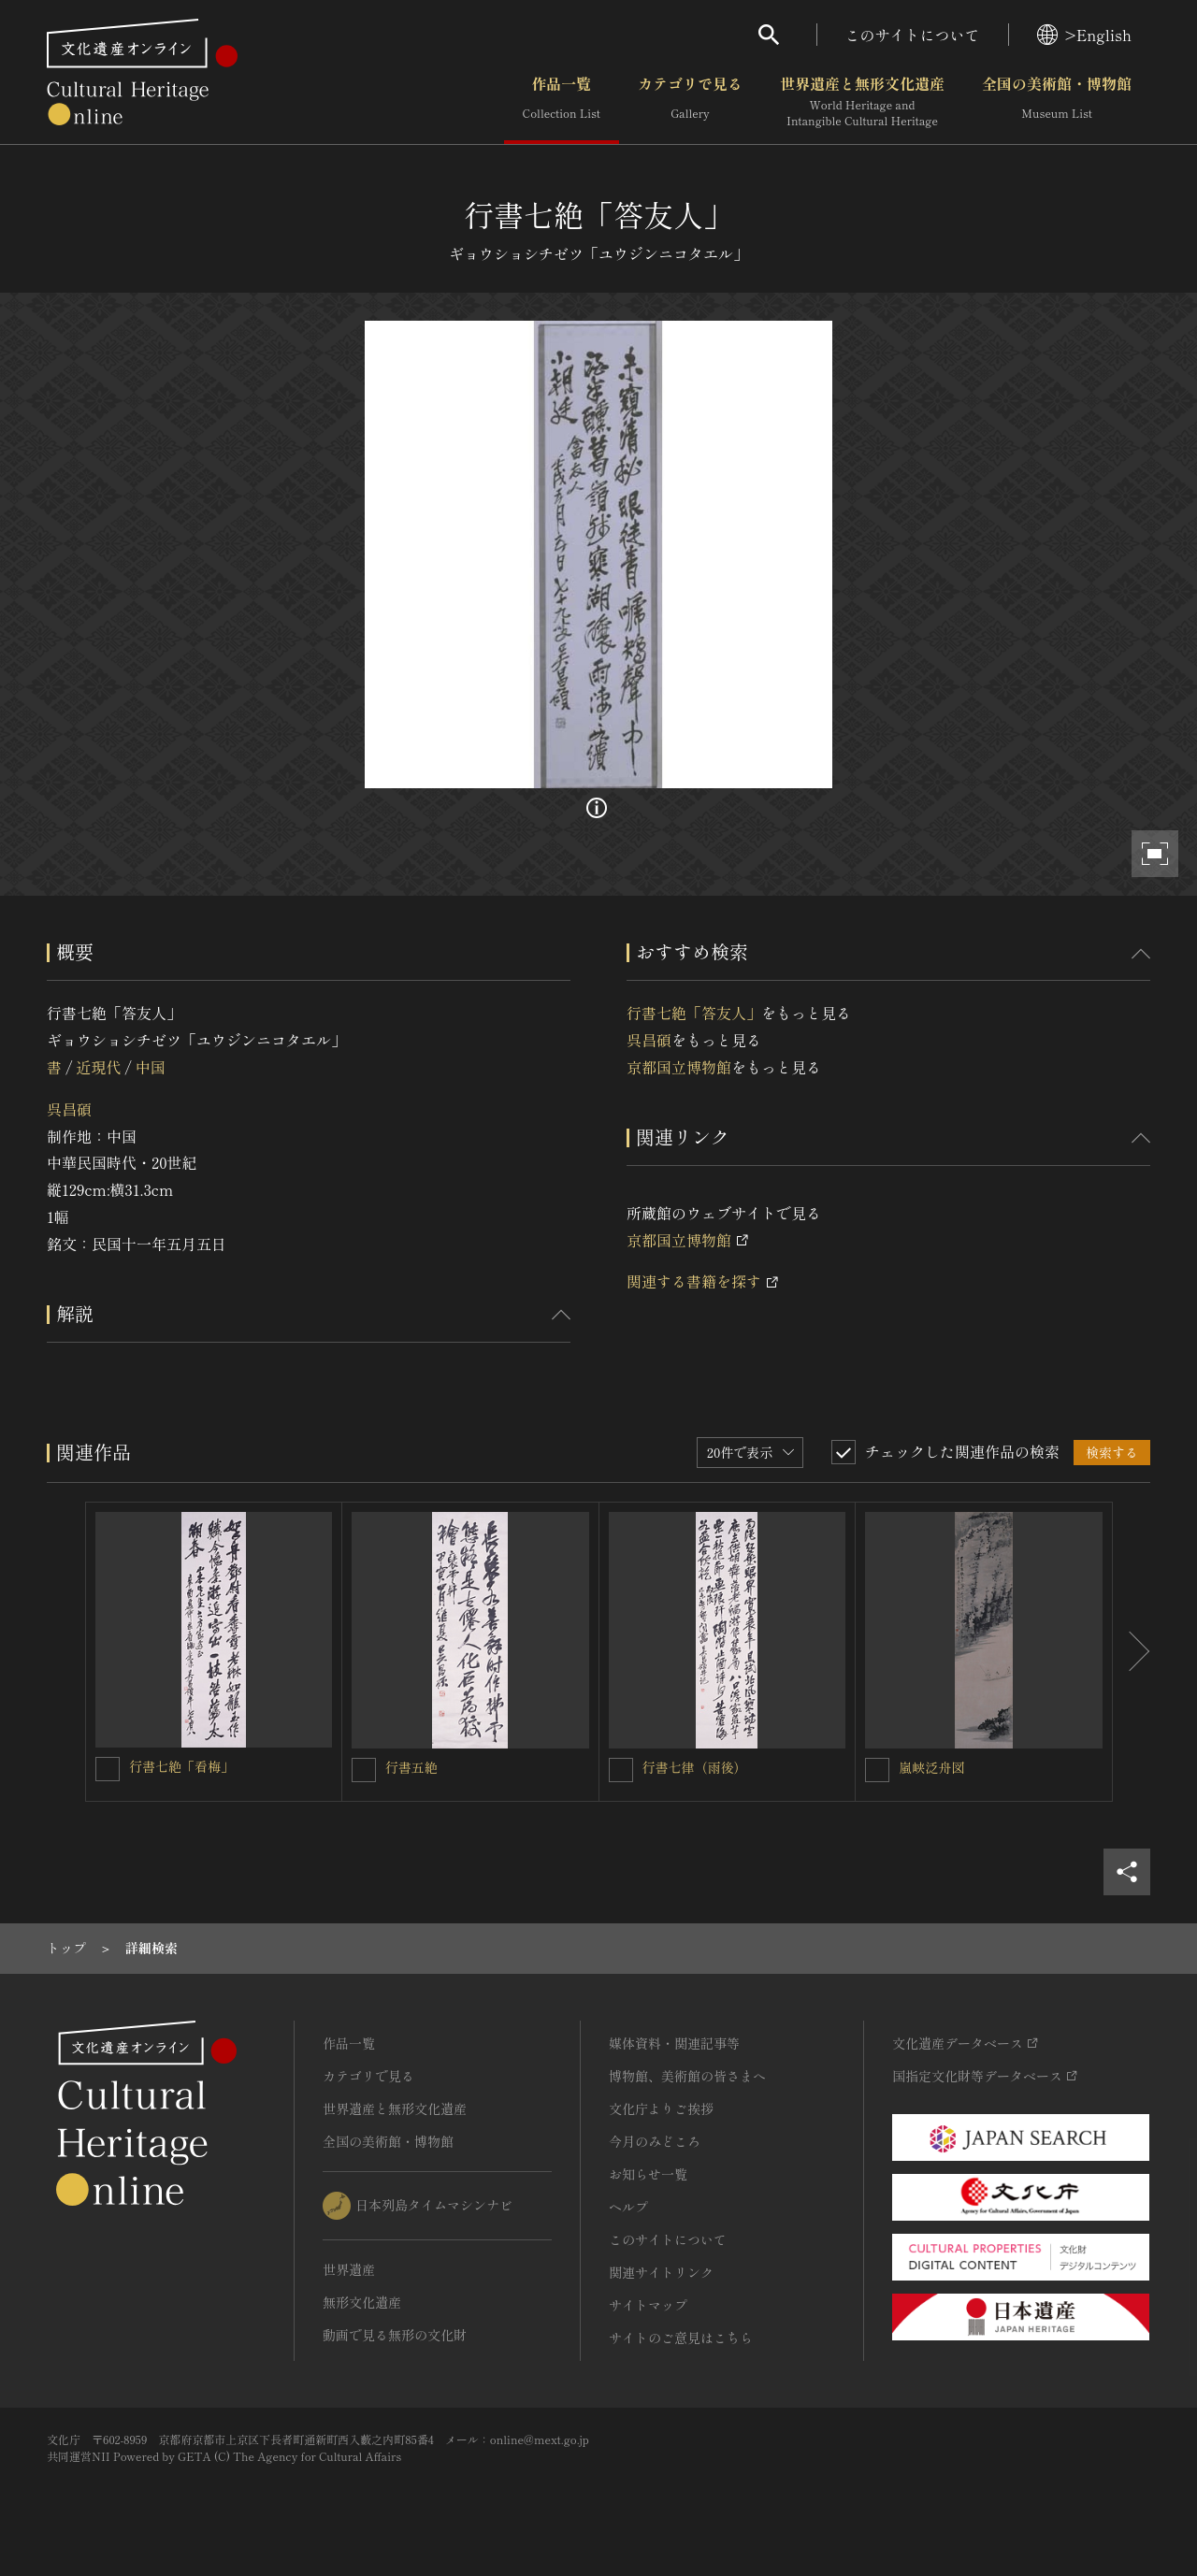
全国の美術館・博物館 (1057, 102)
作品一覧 (561, 102)
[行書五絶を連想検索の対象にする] (364, 1770)
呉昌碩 (69, 1109)
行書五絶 (411, 1767)
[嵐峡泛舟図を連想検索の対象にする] (877, 1770)
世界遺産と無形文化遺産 (862, 102)
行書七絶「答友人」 (694, 1012)
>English (1084, 34)
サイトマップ (648, 2304)
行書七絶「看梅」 (181, 1766)
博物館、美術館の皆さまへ (687, 2075)
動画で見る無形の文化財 (395, 2334)
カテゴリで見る (690, 102)
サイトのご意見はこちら (681, 2337)
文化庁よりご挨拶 (661, 2108)
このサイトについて (912, 34)
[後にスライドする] (1131, 1652)
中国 (151, 1067)
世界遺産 (349, 2269)
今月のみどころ (654, 2141)
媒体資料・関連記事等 (674, 2043)
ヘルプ (628, 2206)
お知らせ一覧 (648, 2174)
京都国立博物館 (679, 1067)
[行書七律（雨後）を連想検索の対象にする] (621, 1770)
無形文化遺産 (362, 2302)
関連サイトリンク (661, 2272)
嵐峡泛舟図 (931, 1767)
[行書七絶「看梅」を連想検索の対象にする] (107, 1769)
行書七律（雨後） (694, 1767)
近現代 (98, 1067)
